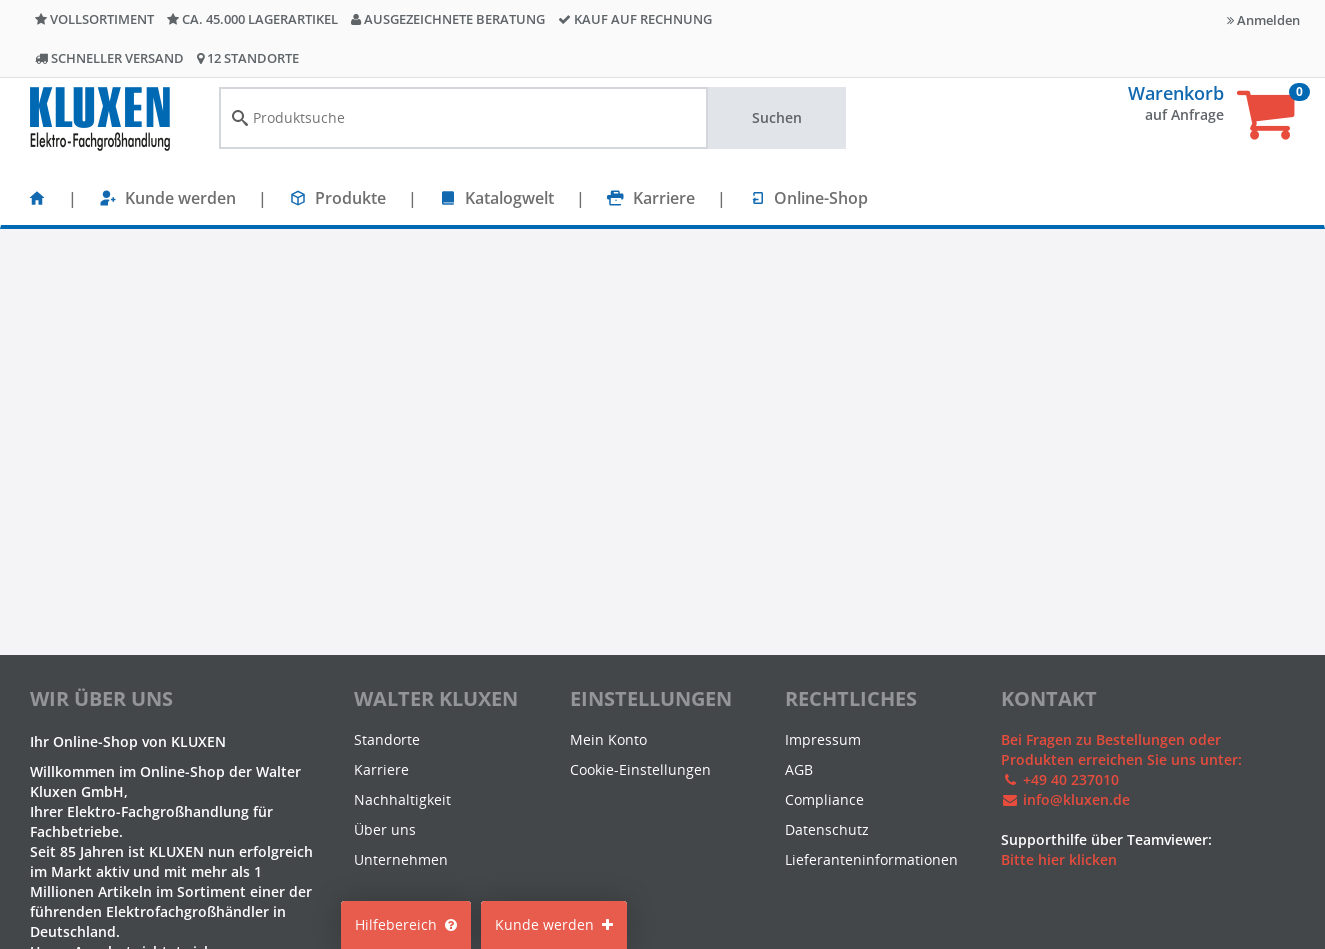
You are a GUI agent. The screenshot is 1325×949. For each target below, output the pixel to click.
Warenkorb (1176, 93)
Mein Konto (608, 739)
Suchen (777, 117)
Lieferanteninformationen (871, 859)
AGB (799, 769)
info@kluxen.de (1076, 799)
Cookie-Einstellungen (640, 769)
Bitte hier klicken (1059, 859)
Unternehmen (401, 859)
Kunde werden (180, 198)
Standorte (387, 739)
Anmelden (1263, 20)
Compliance (824, 799)
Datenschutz (827, 829)
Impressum (823, 739)
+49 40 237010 (1071, 779)
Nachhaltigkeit (402, 799)
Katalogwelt (509, 198)
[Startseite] (37, 198)
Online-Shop (821, 198)
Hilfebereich (406, 924)
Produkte (350, 198)
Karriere (664, 198)
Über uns (385, 829)
